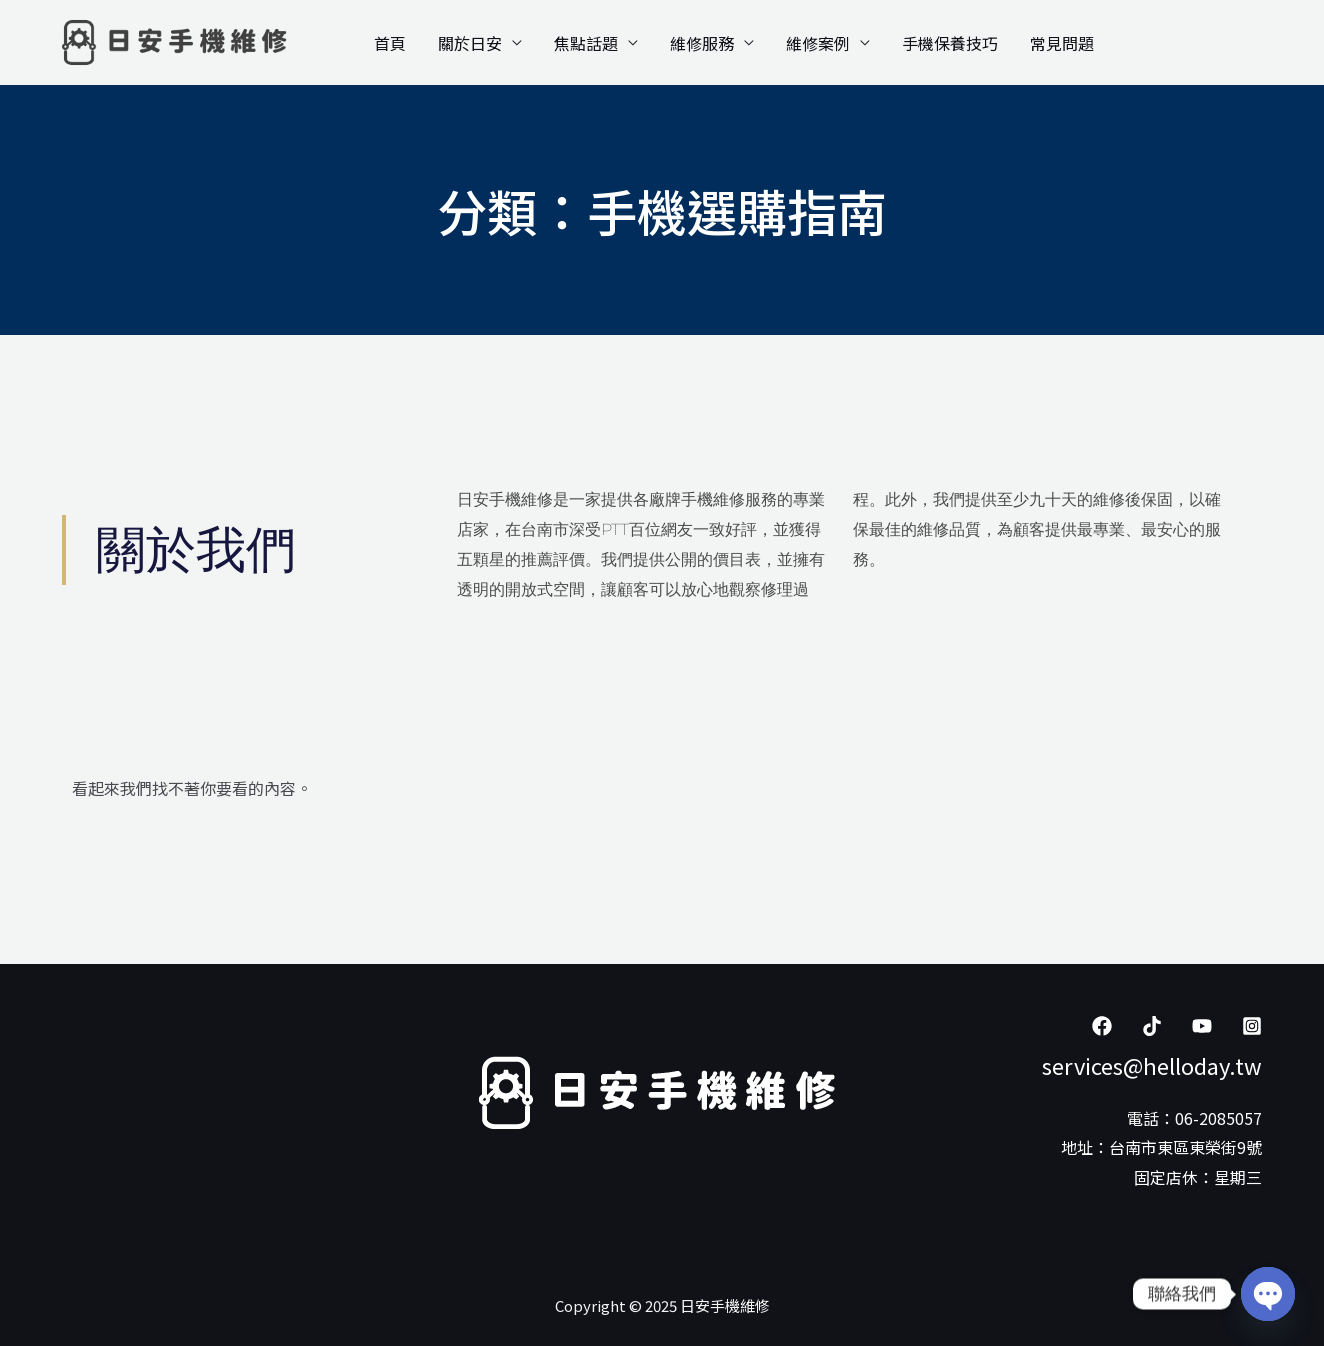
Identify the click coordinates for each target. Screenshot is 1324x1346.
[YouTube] (1202, 1026)
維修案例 (818, 43)
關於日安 (470, 43)
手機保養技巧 (950, 43)
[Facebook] (1102, 1026)
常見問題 (1062, 43)
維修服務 (702, 43)
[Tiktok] (1152, 1026)
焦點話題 (586, 43)
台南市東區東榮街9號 (1185, 1147)
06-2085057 (1218, 1118)
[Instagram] (1252, 1026)
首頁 (390, 43)
